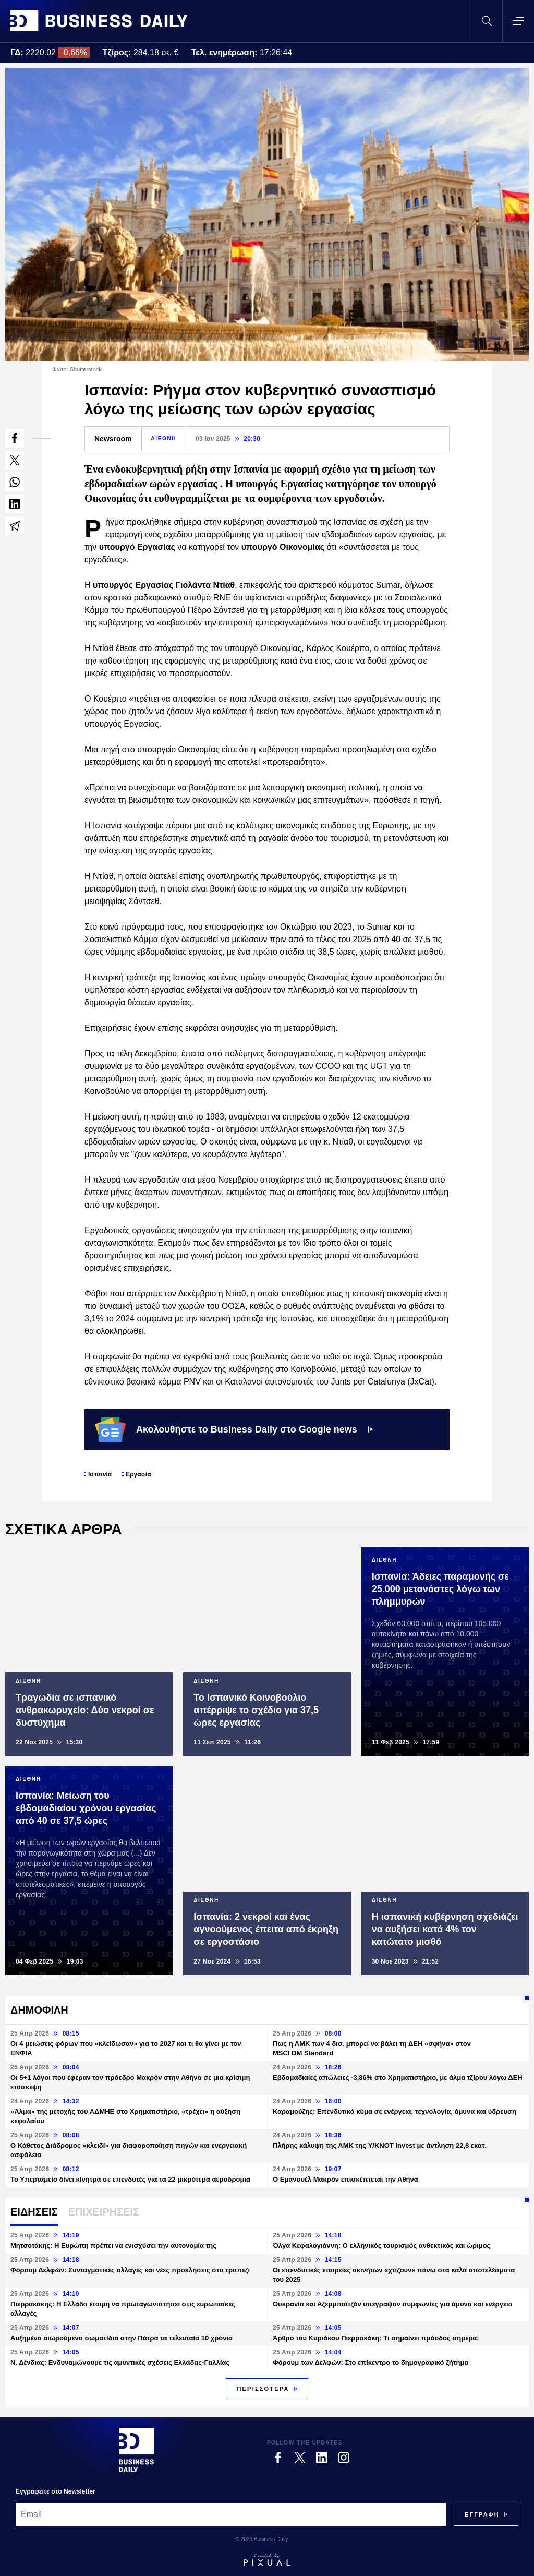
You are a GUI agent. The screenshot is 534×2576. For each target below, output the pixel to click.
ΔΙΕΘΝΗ (163, 438)
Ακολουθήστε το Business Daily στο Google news (234, 1429)
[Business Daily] (136, 2450)
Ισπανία (100, 1474)
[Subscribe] (482, 2514)
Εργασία (138, 1474)
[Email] (231, 2514)
